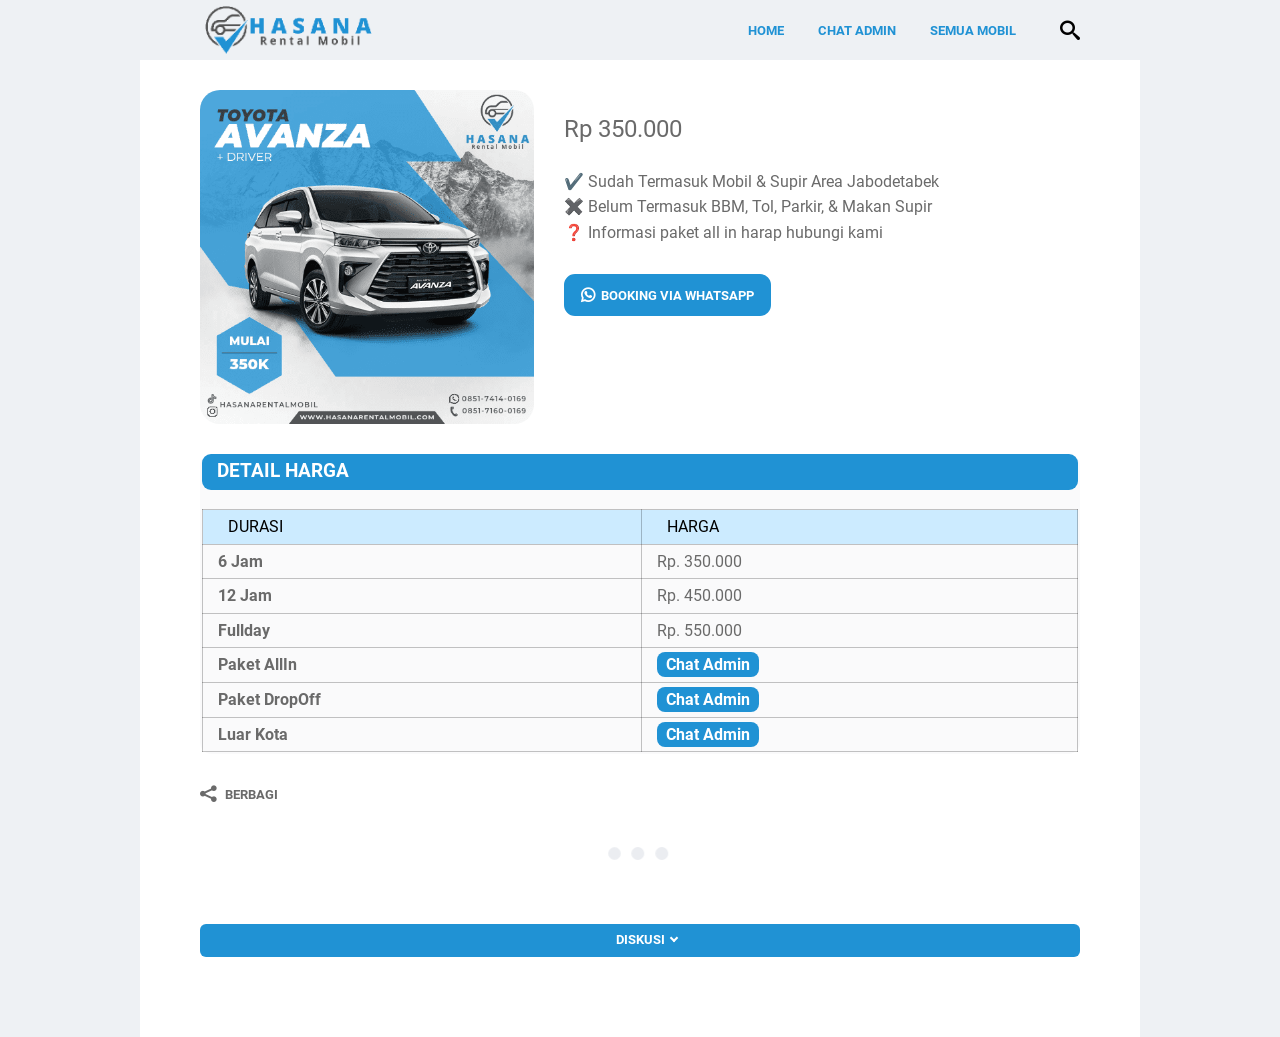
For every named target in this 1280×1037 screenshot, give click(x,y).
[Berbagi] (239, 794)
